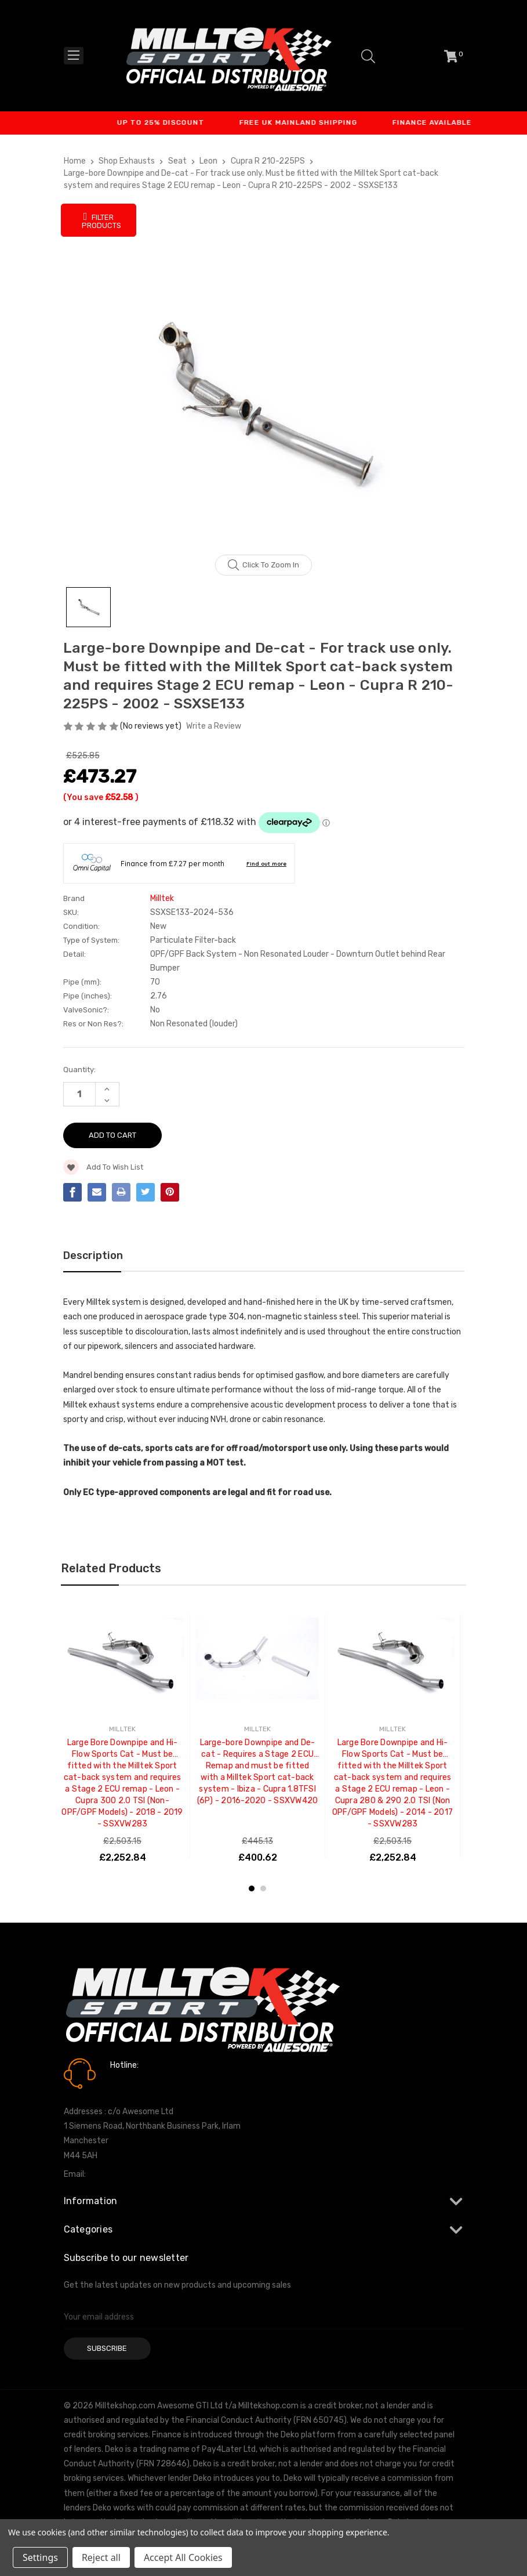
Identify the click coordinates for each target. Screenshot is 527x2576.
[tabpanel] (122, 1736)
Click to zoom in (263, 565)
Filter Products (101, 220)
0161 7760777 (143, 2081)
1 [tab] (252, 1888)
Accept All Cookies (183, 2557)
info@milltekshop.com (130, 2174)
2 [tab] (263, 1888)
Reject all (101, 2557)
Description (93, 1255)
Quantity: (79, 1069)
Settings (40, 2557)
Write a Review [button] (213, 726)
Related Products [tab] (111, 1568)
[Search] (368, 56)
